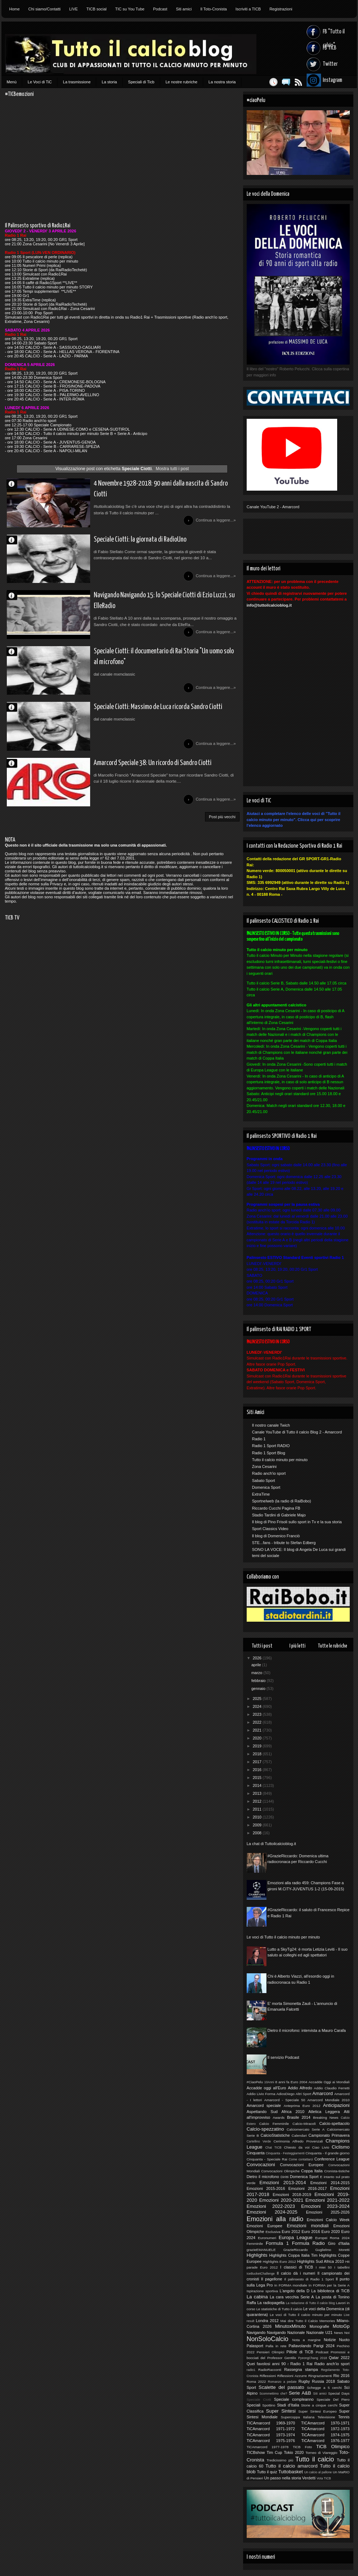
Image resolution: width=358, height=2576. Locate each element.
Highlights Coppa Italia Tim (293, 2255)
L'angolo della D (295, 2291)
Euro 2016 (311, 2231)
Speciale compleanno (293, 2399)
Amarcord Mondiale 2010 (328, 2100)
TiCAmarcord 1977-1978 (268, 2447)
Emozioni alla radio (275, 2219)
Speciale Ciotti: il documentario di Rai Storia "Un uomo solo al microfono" (151, 664)
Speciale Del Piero (333, 2399)
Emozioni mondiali (308, 2225)
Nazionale (296, 2332)
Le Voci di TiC (40, 82)
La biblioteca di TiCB (330, 2291)
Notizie (330, 2340)
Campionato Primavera (328, 2135)
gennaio (258, 1688)
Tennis (344, 2417)
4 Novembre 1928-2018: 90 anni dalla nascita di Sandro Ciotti (152, 484)
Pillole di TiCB (300, 2352)
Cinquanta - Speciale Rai (267, 2159)
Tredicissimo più (279, 2460)
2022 (258, 1722)
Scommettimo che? (273, 2393)
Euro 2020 (330, 2231)
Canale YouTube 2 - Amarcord (273, 507)
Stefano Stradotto (15, 484)
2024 (258, 1706)
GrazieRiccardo (295, 2250)
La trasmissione (76, 82)
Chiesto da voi (297, 2147)
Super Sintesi (281, 2411)
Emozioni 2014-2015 (329, 2183)
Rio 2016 (341, 2375)
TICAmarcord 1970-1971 (325, 2423)
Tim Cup (274, 2452)
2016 (258, 1769)
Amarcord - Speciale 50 (284, 2100)
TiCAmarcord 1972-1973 (325, 2429)
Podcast (160, 9)
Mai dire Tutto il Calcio (299, 2321)
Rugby (304, 2381)
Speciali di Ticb (141, 82)
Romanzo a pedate (282, 2381)
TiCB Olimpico (333, 2446)
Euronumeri (267, 2238)
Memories (327, 2321)
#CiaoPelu (255, 2082)
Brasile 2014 (298, 2117)
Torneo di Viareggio (322, 2453)
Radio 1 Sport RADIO (271, 1446)
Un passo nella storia (282, 2478)
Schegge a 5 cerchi (324, 2388)
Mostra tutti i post (172, 468)
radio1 (251, 2370)
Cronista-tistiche (337, 2171)
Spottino (268, 2405)
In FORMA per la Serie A (328, 2285)
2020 (258, 1738)
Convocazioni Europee (302, 2165)
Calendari (299, 2135)
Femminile (255, 2244)
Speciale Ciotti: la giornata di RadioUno (124, 542)
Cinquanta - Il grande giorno (328, 2153)
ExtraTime (261, 1494)
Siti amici (184, 9)
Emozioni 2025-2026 (327, 2212)
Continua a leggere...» (215, 522)
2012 (258, 1801)
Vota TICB (324, 2478)
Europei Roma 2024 (332, 2238)
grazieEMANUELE (261, 2250)
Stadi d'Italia (288, 2405)
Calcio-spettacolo (334, 2123)
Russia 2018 (323, 2381)
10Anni (269, 2082)
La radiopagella (271, 2303)
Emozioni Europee (264, 2226)
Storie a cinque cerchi (319, 2405)
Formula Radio (308, 2243)
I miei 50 (324, 2267)
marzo (257, 1673)
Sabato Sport (263, 1480)
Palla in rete (275, 2346)
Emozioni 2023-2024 (325, 2206)
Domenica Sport (266, 1487)
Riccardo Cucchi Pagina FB (276, 1508)
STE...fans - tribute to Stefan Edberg (284, 1542)
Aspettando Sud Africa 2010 (275, 2111)
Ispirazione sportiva (262, 2291)
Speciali (254, 2405)
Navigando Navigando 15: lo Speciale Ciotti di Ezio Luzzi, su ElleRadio (148, 606)
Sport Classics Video (270, 1528)
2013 (258, 1793)
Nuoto (344, 2340)
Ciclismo (341, 2147)
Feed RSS (294, 82)
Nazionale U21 (319, 2332)
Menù (12, 82)
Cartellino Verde (259, 2141)
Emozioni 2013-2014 (283, 2182)
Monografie (319, 2326)
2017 (258, 1762)
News (338, 2333)
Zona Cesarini (264, 1466)
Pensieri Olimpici (270, 2352)
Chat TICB (273, 2147)
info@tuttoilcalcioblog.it (269, 605)
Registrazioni (280, 9)
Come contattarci (301, 2159)
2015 (258, 1777)
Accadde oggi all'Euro (266, 2088)
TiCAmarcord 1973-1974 (271, 2435)
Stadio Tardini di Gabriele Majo (279, 1515)
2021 (258, 1730)
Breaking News (326, 2117)
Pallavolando (300, 2346)
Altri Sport (303, 2094)
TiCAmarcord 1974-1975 (325, 2435)
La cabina (257, 2296)
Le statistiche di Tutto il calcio (279, 2309)
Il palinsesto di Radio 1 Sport (309, 2279)
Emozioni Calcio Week (328, 2220)
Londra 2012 (267, 2320)
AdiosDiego (285, 2094)
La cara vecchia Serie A (292, 2297)
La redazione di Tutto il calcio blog (310, 2303)
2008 (258, 1833)
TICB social (97, 9)
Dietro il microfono (263, 2176)
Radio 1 (259, 1439)
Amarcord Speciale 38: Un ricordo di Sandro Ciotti (136, 775)
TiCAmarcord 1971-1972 (271, 2429)
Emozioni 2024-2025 (272, 2212)
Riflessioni (268, 2376)
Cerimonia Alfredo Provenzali (298, 2141)
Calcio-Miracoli (304, 2124)
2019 (258, 1746)
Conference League (332, 2159)
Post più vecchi (222, 831)
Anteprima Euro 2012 (302, 2106)
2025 (258, 1698)
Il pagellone (271, 2279)
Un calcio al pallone (318, 2472)
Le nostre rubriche (181, 82)
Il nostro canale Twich (271, 1425)
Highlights (257, 2255)
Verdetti (308, 2478)
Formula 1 (277, 2243)
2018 (258, 1754)
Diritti (284, 2177)
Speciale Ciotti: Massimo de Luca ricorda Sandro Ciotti (142, 717)
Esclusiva (272, 2232)
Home (14, 9)
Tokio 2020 (294, 2452)
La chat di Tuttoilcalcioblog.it (271, 1843)
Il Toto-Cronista (213, 9)
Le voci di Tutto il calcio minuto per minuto (283, 1937)
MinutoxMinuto (290, 2326)
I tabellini (342, 2267)
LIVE (73, 9)
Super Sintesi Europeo (317, 2411)
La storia (109, 82)
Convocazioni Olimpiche (280, 2171)
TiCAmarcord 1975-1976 (271, 2440)
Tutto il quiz (267, 2472)
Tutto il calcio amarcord (291, 2466)
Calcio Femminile (274, 2124)
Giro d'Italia (338, 2243)
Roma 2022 (256, 2381)
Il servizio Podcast (283, 2057)
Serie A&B (300, 2393)
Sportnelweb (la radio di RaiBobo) (281, 1501)
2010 (258, 1817)
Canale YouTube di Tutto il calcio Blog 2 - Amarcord (297, 1432)
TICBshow (256, 2452)
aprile (256, 1665)
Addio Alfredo (300, 2088)
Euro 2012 (291, 2231)
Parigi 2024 (324, 2346)
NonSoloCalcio (267, 2339)
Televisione (326, 2417)
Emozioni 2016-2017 (307, 2188)
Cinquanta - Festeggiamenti (285, 2153)
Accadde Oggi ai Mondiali (328, 2082)
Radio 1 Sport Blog (268, 1453)
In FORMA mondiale (290, 2285)
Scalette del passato (281, 2387)
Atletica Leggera (324, 2111)
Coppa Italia (312, 2171)
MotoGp (341, 2326)
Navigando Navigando (266, 2332)
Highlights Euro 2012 (279, 2262)
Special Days (339, 2393)
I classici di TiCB (296, 2267)
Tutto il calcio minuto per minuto (280, 1460)
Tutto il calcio (314, 2459)
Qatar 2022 (339, 2357)
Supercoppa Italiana (298, 2417)
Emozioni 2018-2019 (292, 2194)
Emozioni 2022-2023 (271, 2206)
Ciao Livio (320, 2147)
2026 (258, 1658)
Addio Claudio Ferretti (331, 2088)
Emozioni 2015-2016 (266, 2188)
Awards (279, 2117)
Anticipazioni (336, 2105)
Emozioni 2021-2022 (328, 2200)
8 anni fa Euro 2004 (291, 2082)
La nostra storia (222, 82)
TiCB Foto (302, 2447)
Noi (347, 2333)
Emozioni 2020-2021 (281, 2200)
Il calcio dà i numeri (296, 2273)
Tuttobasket (290, 2471)
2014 (258, 1785)
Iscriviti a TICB (248, 9)
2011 (258, 1809)
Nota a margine (306, 2340)
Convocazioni (261, 2164)
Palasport (255, 2346)
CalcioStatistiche (275, 2135)
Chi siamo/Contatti (44, 9)
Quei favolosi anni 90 (266, 2364)
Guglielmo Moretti (332, 2250)
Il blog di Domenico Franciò (276, 1536)
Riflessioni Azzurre (292, 2376)
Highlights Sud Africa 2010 (320, 2261)
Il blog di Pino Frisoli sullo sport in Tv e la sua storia (297, 1522)
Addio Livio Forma (261, 2094)
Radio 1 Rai (301, 2364)
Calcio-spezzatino (265, 2129)
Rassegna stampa (301, 2369)
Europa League (295, 2237)
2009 (258, 1825)
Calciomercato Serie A (305, 2129)
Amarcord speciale (264, 2105)
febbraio (259, 1680)
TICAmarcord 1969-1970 (271, 2423)
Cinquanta (256, 2153)
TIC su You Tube (129, 9)
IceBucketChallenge (261, 2273)
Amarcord (322, 2093)
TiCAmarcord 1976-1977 (325, 2440)
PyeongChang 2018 (312, 2358)
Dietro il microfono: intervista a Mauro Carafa (307, 2030)
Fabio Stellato (15, 542)
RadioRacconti (269, 2370)
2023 (258, 1714)
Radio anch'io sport (269, 1473)
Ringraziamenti (320, 2376)
